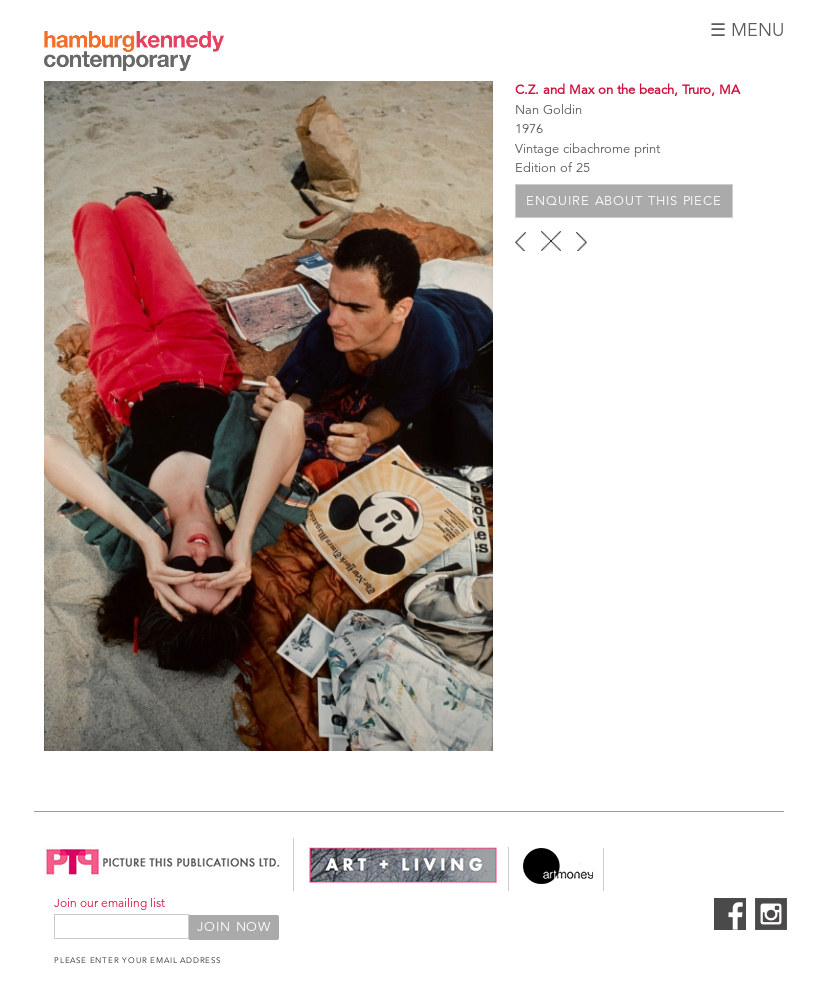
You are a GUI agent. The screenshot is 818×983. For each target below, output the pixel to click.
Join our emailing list (109, 902)
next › (581, 241)
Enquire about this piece (624, 201)
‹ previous (520, 241)
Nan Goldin (548, 110)
